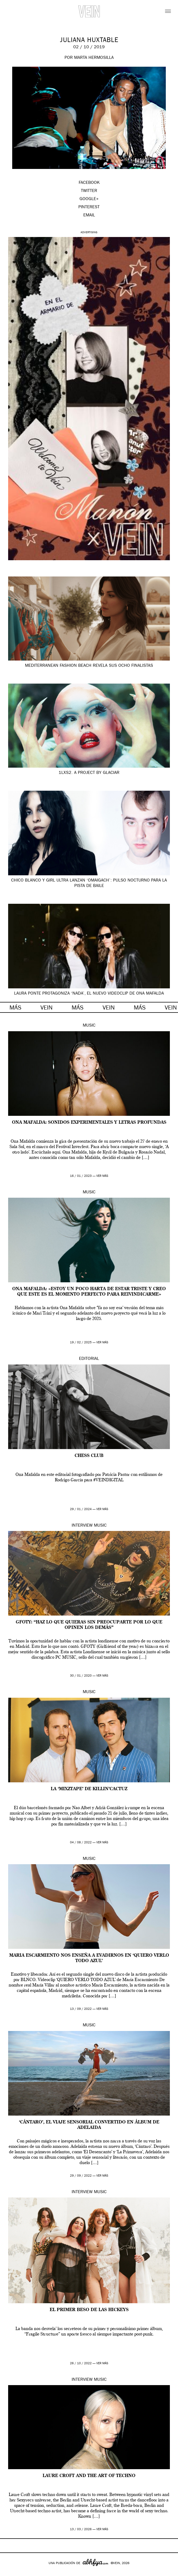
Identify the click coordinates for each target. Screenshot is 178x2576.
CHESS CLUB (89, 1456)
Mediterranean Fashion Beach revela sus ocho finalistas (89, 666)
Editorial (89, 1359)
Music (89, 1026)
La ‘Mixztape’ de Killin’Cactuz (89, 1789)
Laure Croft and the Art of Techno (89, 2476)
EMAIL (89, 215)
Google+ (10, 2572)
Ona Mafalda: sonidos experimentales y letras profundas (89, 1122)
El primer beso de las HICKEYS (89, 2310)
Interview (82, 1526)
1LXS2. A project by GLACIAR (89, 773)
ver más (102, 1176)
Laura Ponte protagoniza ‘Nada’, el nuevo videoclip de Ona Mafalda (89, 994)
